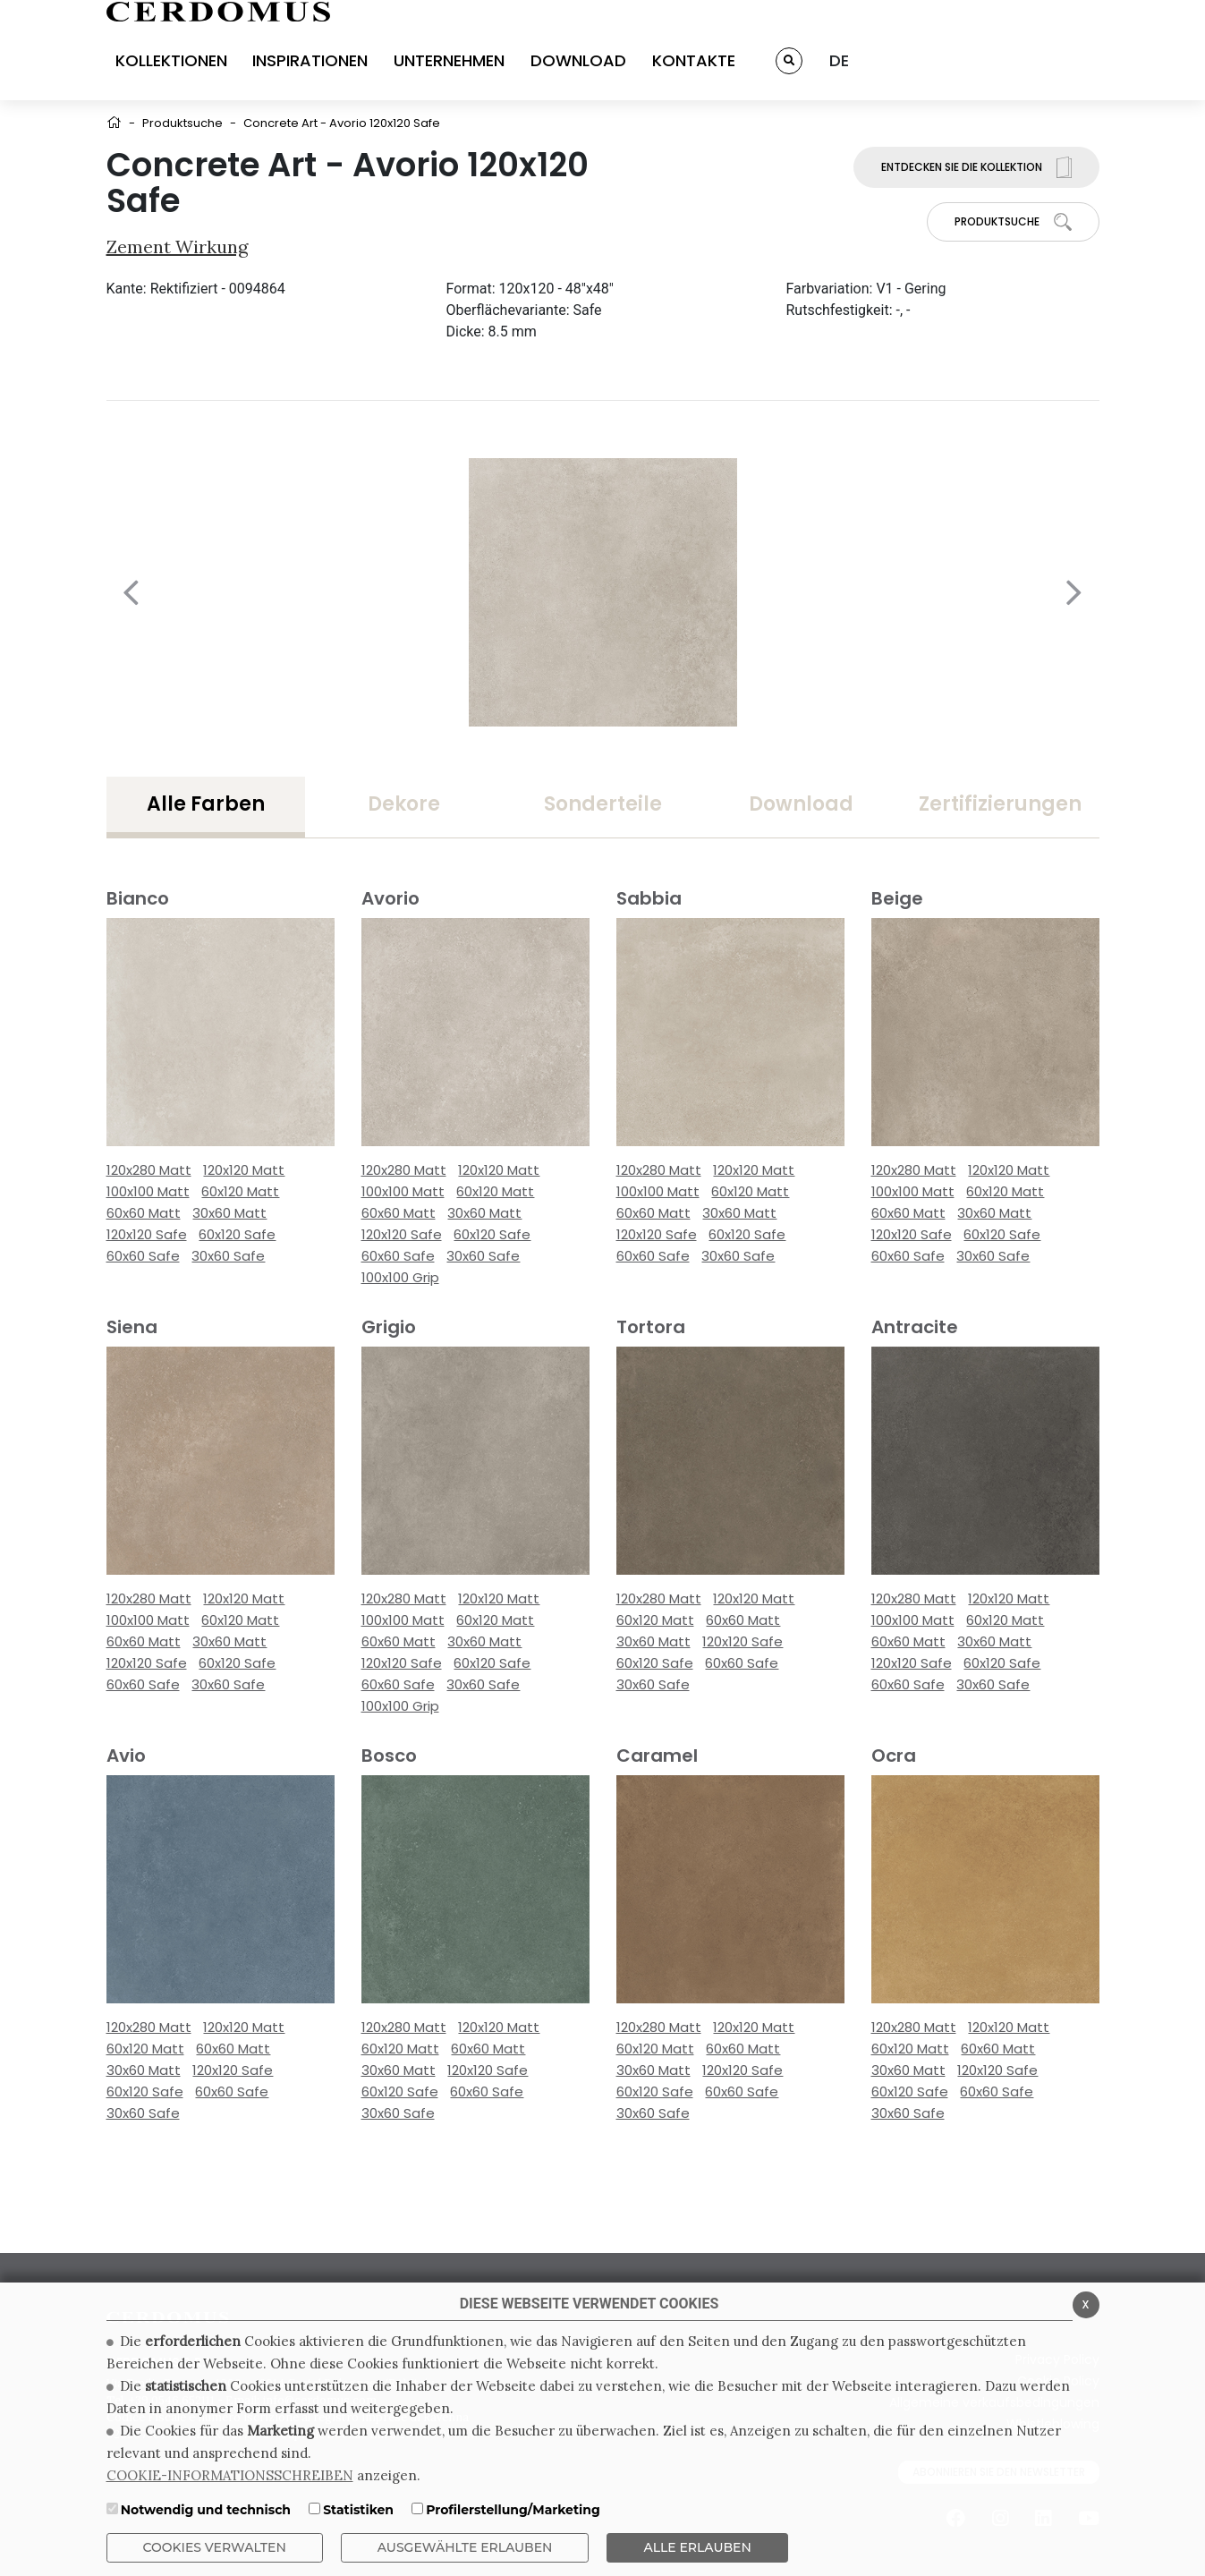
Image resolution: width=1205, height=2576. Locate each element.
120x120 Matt (243, 1169)
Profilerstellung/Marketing (513, 2510)
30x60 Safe (228, 1255)
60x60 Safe (143, 1255)
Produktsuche (182, 123)
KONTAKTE (693, 60)
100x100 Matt (148, 1191)
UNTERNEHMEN (449, 60)
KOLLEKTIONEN (171, 60)
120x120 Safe (146, 1234)
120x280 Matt (148, 1169)
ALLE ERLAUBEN (697, 2547)
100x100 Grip (400, 1277)
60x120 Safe (237, 1234)
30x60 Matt (229, 1212)
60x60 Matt (143, 1212)
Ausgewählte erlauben (465, 2547)
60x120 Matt (240, 1191)
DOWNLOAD (578, 60)
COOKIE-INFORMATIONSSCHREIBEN (229, 2475)
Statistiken (358, 2510)
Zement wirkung (177, 246)
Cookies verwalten (214, 2547)
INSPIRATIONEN (310, 60)
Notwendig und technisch (206, 2510)
